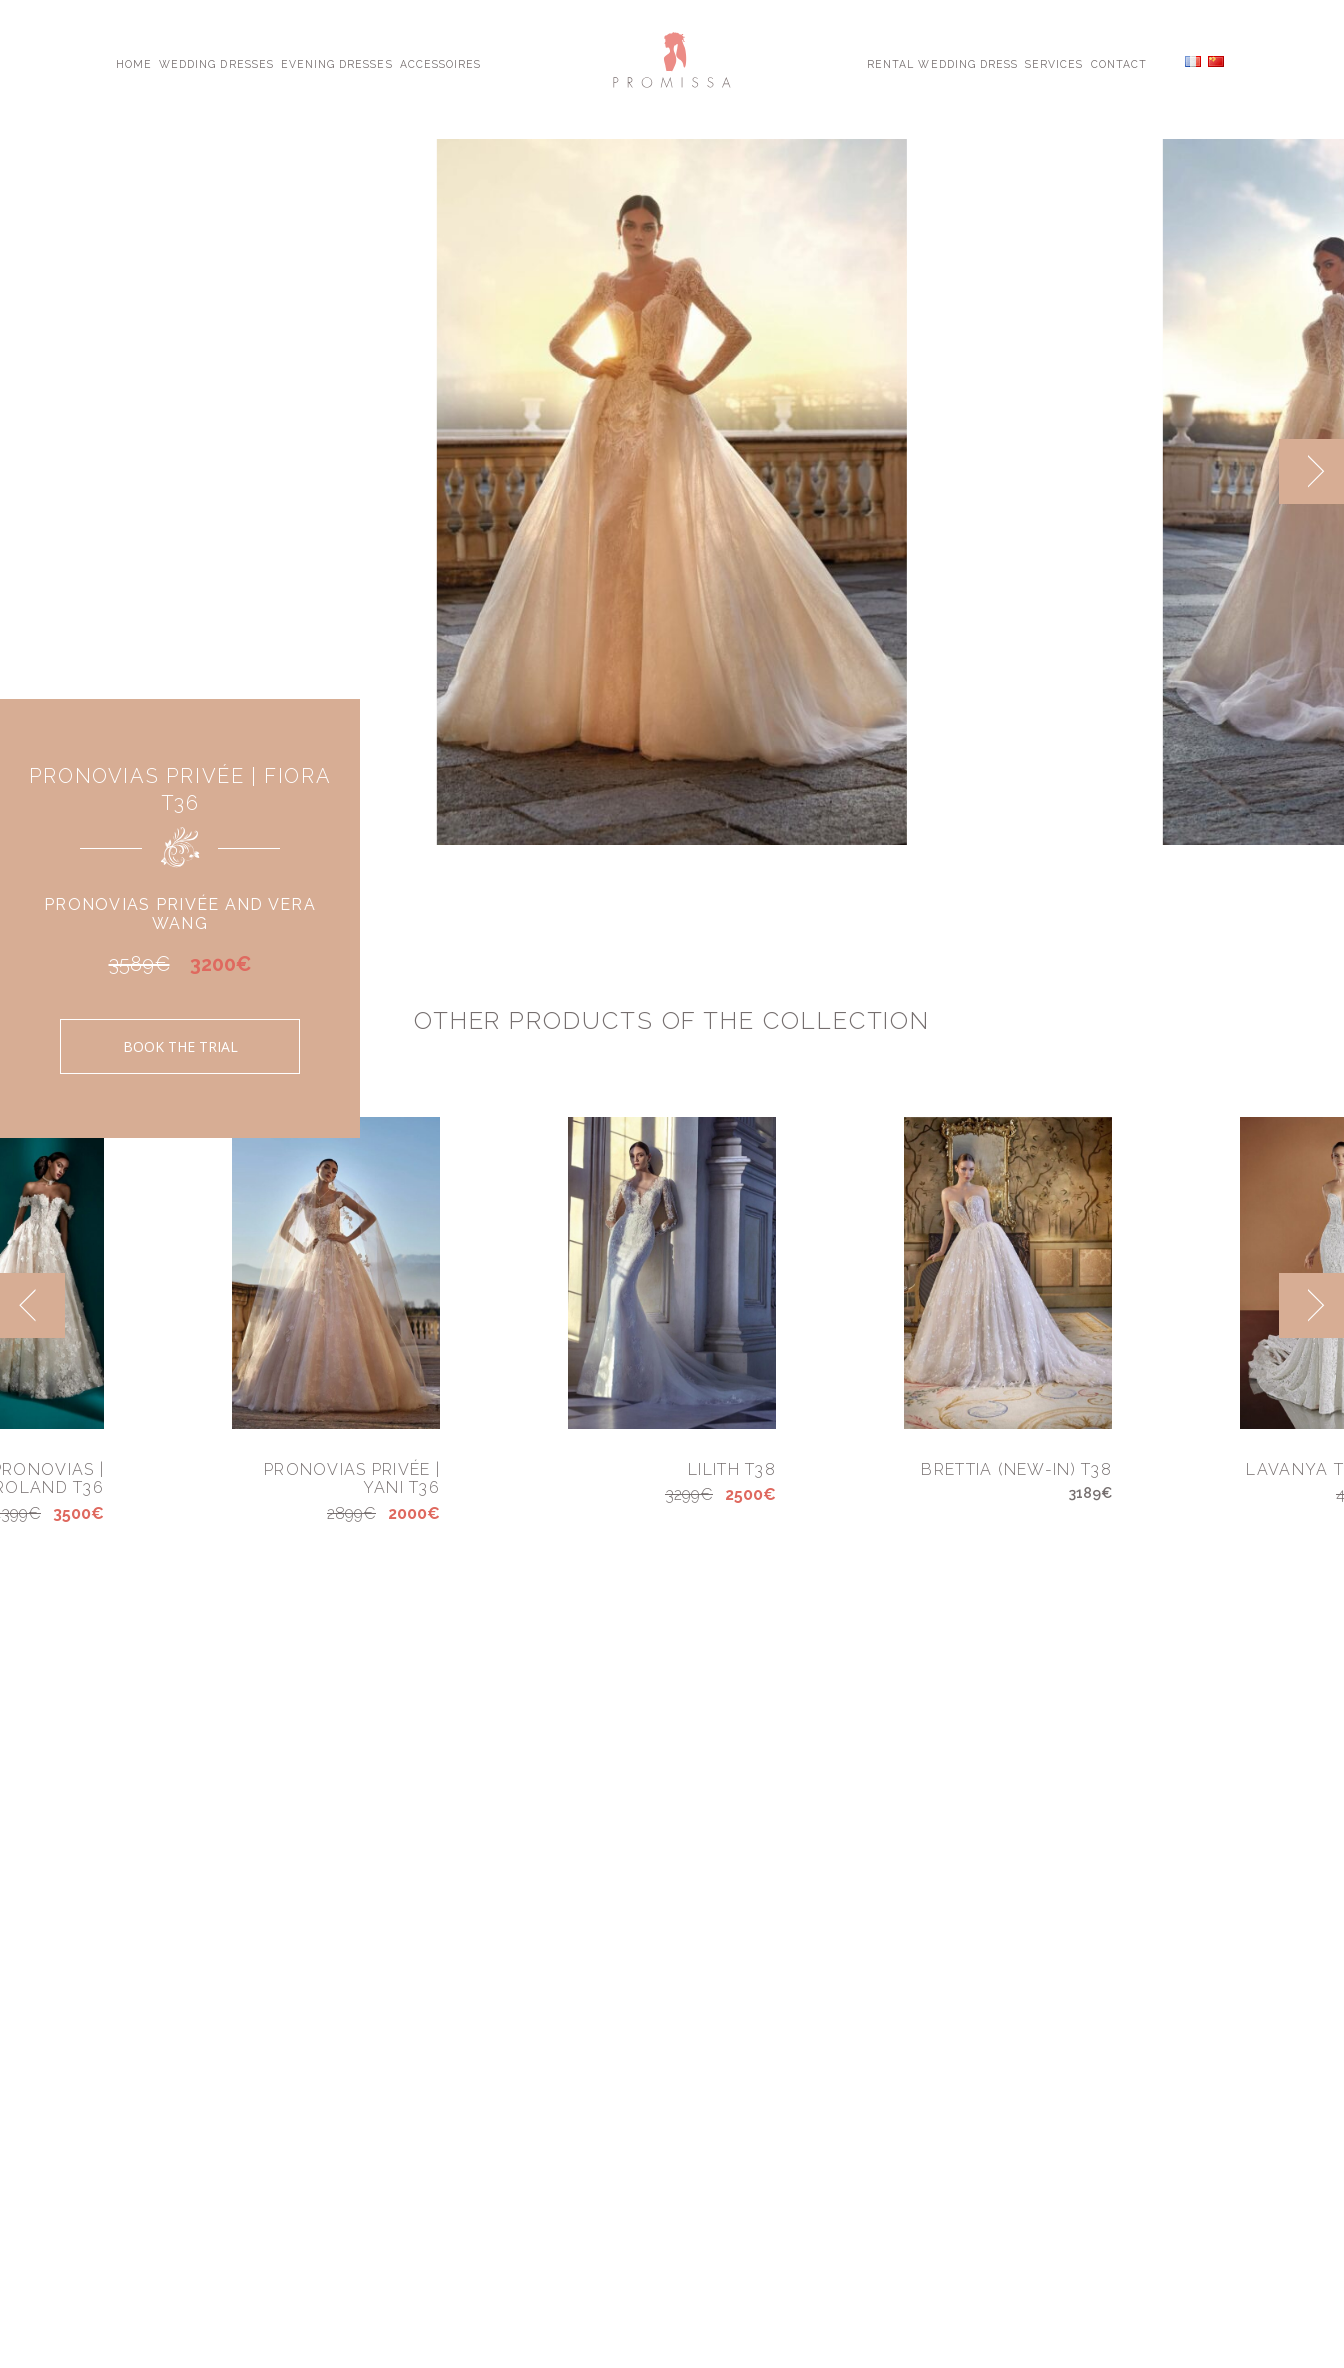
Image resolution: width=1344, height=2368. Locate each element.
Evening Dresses (337, 63)
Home (134, 63)
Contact (1119, 63)
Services (1054, 63)
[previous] (32, 1305)
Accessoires (440, 63)
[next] (1311, 471)
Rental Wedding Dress (942, 63)
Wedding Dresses (216, 63)
